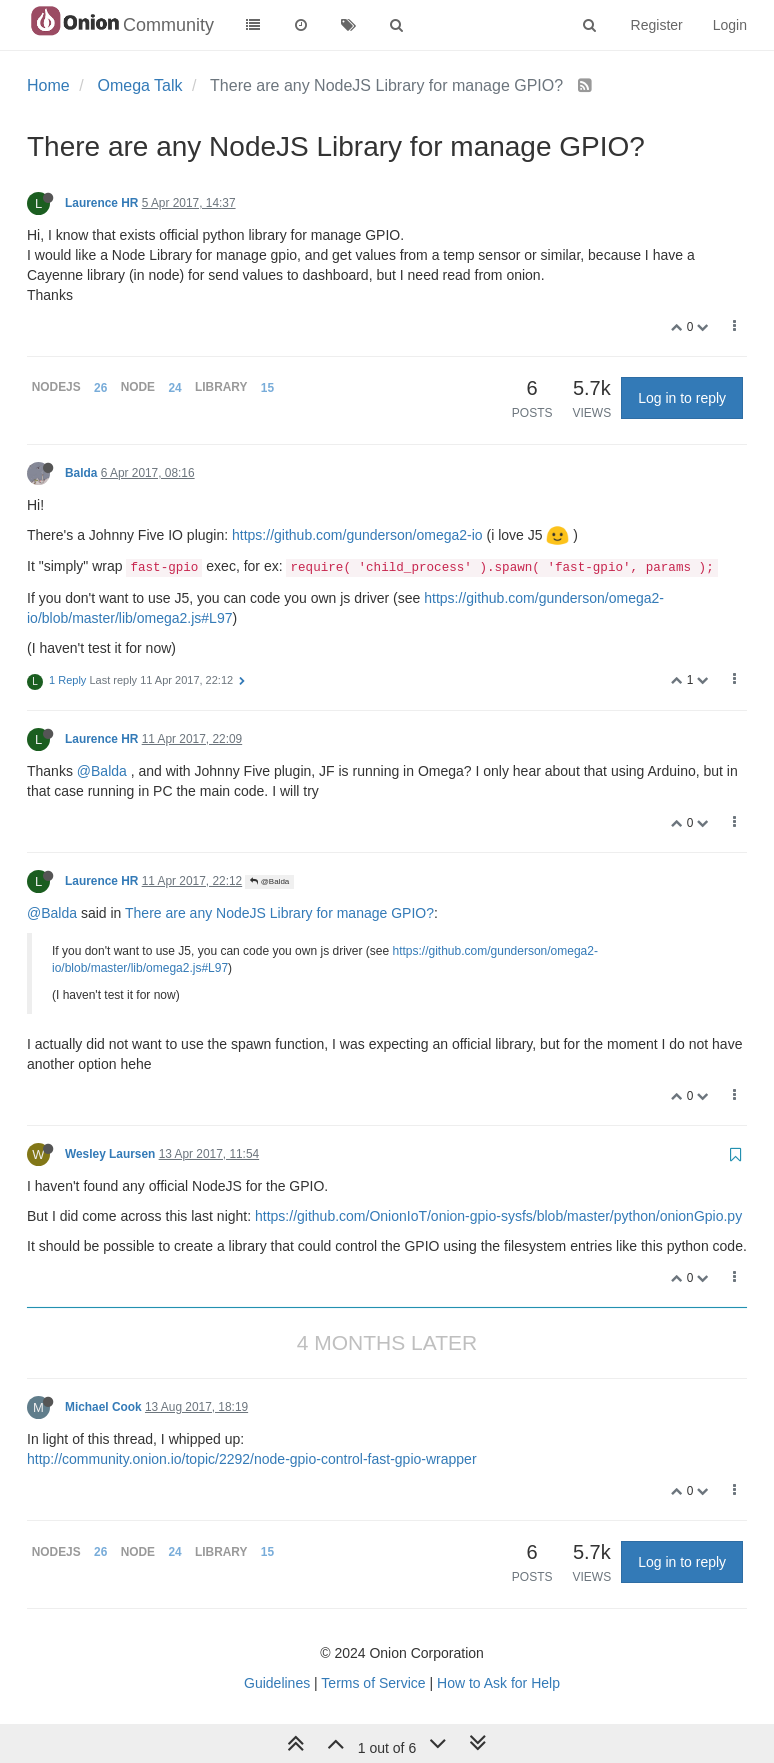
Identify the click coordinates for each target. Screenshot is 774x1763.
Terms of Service (373, 1683)
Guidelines (277, 1683)
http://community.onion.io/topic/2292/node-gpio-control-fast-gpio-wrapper (252, 1459)
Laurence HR (101, 203)
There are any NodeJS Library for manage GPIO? (279, 913)
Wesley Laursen (110, 1154)
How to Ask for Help (498, 1683)
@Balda (102, 771)
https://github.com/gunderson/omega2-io (357, 535)
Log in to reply (682, 398)
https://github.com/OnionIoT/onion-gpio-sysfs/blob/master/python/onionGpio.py (498, 1216)
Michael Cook (103, 1407)
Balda (81, 473)
